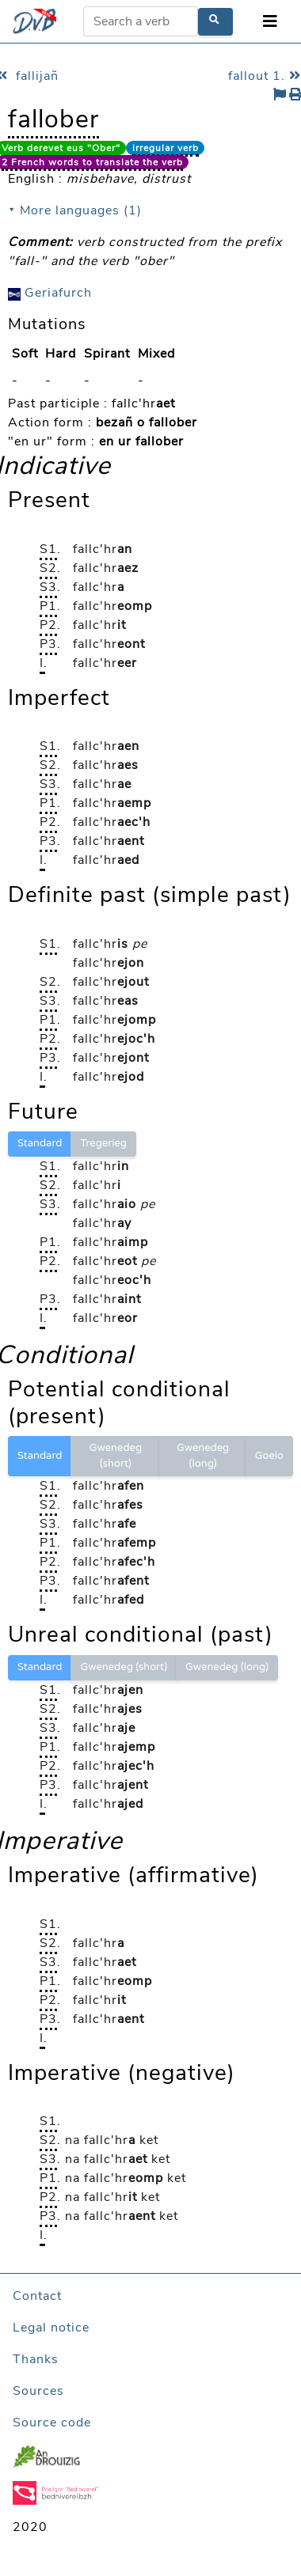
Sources (38, 2391)
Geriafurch (50, 292)
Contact (37, 2296)
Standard (39, 1143)
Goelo (269, 1455)
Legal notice (51, 2327)
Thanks (36, 2359)
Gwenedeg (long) (203, 1455)
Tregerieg (103, 1143)
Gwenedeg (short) (116, 1455)
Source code (52, 2422)
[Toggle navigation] (270, 21)
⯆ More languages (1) (75, 210)
